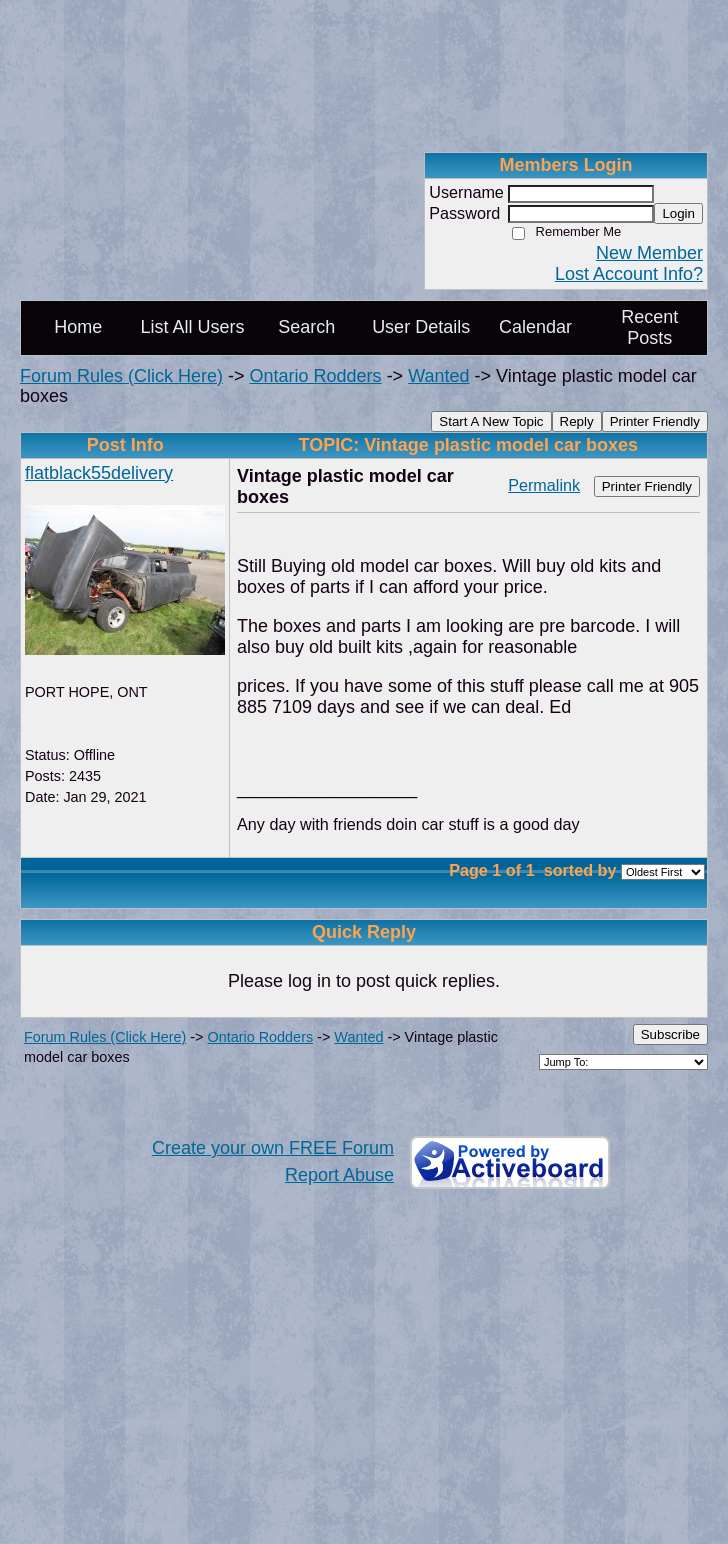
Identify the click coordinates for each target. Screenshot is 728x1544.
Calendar (535, 327)
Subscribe (670, 1034)
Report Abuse (339, 1175)
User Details (421, 327)
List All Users (192, 327)
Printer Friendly (655, 421)
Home (78, 327)
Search (306, 327)
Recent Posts (649, 327)
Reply (577, 421)
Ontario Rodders (316, 376)
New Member (649, 253)
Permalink (544, 485)
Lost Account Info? (629, 274)
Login (678, 213)
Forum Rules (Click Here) (121, 376)
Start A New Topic (491, 421)
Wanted (438, 376)
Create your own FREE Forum (273, 1148)
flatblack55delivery (99, 473)
